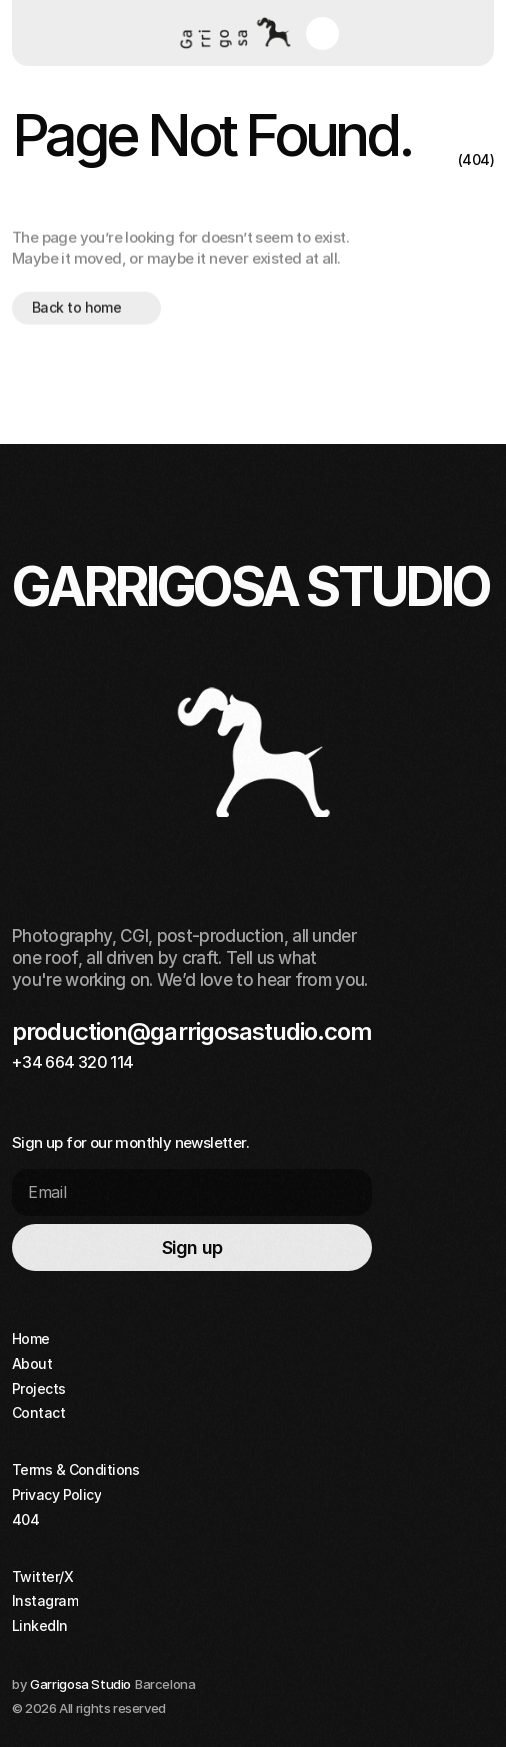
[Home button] (232, 33)
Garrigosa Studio (80, 1684)
